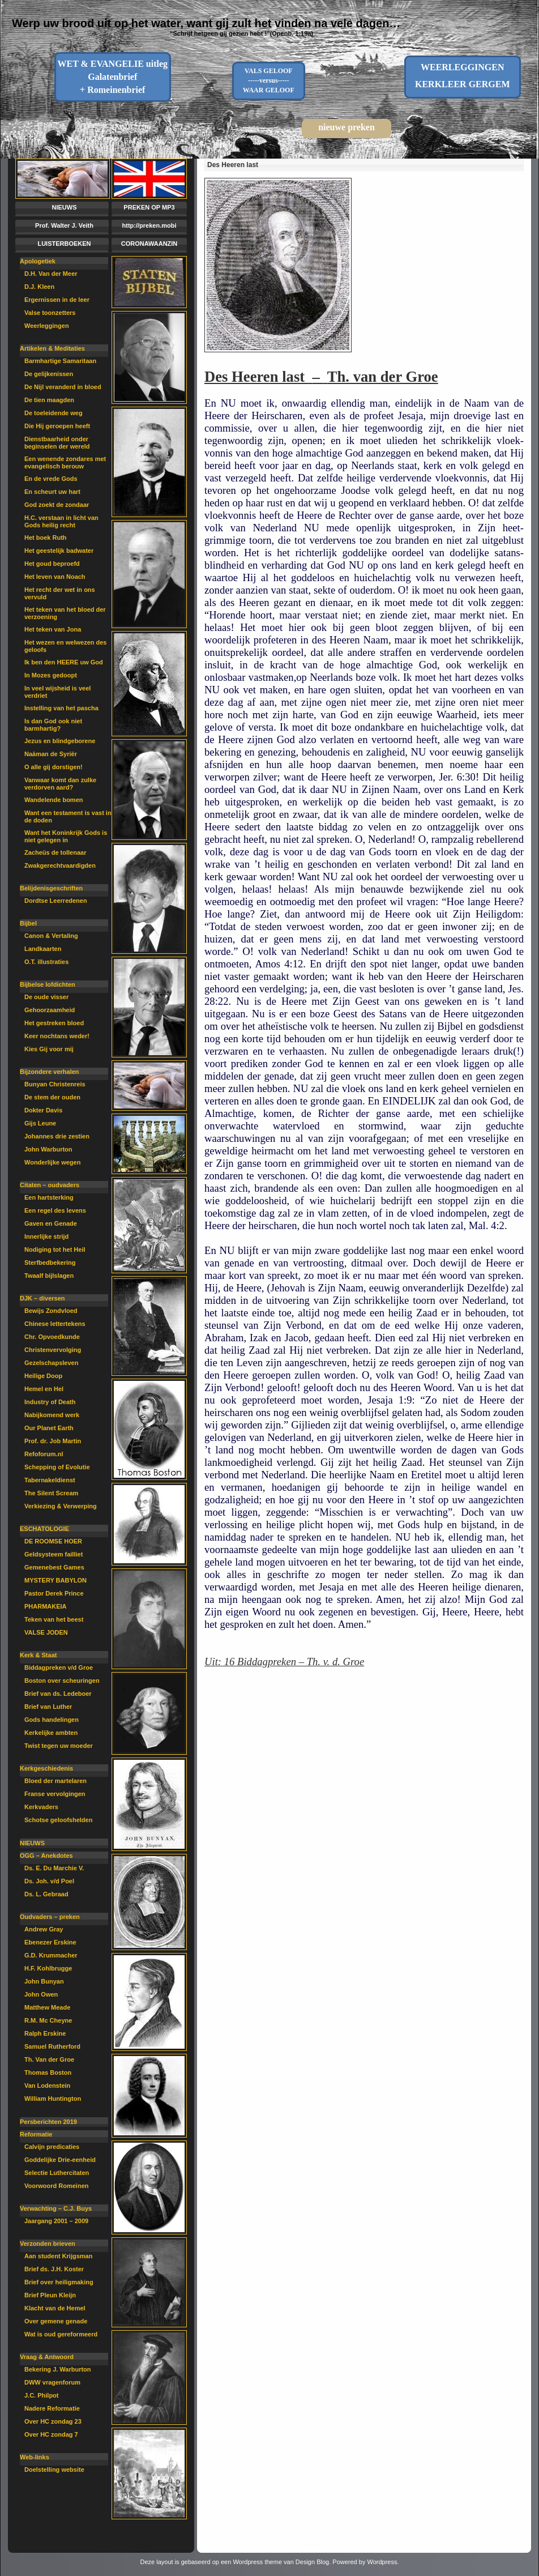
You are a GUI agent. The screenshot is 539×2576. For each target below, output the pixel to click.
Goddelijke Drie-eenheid (60, 2159)
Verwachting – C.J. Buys (56, 2208)
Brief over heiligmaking (58, 2282)
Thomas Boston (47, 2072)
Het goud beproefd (52, 563)
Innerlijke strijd (46, 1236)
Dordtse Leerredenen (55, 900)
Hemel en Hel (43, 1388)
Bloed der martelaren (55, 1780)
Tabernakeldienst (49, 1480)
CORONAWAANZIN (149, 243)
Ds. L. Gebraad (46, 1894)
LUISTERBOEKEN (64, 243)
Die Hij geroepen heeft (57, 426)
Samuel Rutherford (52, 2046)
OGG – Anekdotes (46, 1855)
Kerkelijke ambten (51, 1732)
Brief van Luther (48, 1706)
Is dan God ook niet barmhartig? (53, 725)
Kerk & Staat (38, 1655)
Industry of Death (49, 1401)
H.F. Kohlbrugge (48, 1968)
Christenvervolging (52, 1349)
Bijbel (28, 923)
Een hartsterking (49, 1197)
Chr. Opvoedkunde (52, 1336)
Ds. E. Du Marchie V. (54, 1868)
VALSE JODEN (46, 1632)
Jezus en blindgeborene (59, 740)
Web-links (34, 2457)
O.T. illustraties (46, 961)
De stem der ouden (52, 1097)
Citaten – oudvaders (49, 1185)
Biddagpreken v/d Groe (58, 1667)
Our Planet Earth (49, 1428)
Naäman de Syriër (50, 753)
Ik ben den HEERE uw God (63, 662)
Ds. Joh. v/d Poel (49, 1881)
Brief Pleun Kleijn (50, 2295)
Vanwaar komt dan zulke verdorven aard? (60, 784)
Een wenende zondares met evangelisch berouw (65, 462)
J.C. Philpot (41, 2395)
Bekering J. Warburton (57, 2369)
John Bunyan (44, 1981)
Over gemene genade (55, 2321)
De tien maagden (49, 399)
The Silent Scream (51, 1493)
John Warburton (48, 1149)
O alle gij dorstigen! (53, 767)
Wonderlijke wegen (52, 1162)
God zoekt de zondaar (56, 504)
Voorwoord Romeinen (56, 2185)
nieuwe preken (346, 127)
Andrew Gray (43, 1929)
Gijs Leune (40, 1123)
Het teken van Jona (52, 629)
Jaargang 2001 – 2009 (56, 2220)
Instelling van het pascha (61, 708)
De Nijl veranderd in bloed (62, 386)
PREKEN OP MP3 (148, 207)
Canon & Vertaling (51, 935)
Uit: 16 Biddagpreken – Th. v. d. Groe (284, 1661)
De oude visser (46, 996)
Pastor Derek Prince (54, 1593)
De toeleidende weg (53, 413)
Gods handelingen (51, 1719)
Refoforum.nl (43, 1454)
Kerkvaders (41, 1806)
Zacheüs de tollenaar (55, 852)
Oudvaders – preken (50, 1916)
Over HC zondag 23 (53, 2421)
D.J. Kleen (39, 286)
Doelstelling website (54, 2469)
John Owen (41, 1994)
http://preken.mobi (149, 225)
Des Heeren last (232, 165)
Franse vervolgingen (54, 1793)
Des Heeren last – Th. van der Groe (321, 376)
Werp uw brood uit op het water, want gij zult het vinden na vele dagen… (206, 23)
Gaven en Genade (50, 1223)
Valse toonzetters (49, 312)
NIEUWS (64, 207)
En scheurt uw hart (52, 491)
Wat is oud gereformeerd (60, 2334)
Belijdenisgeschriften (51, 888)
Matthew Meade (47, 2007)
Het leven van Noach (54, 576)
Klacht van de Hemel (54, 2308)
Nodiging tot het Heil (54, 1249)
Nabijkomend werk (51, 1414)
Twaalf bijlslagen (49, 1275)
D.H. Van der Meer (51, 273)
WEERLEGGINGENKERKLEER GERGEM (462, 75)
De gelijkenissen (48, 373)
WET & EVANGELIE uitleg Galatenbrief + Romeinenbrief (112, 77)
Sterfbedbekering (49, 1262)
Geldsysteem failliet (53, 1554)
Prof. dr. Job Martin (52, 1441)
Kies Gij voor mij (49, 1049)
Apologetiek (37, 261)
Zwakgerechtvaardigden (60, 865)
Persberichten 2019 (48, 2121)
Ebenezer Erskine (50, 1942)
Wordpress (382, 2561)
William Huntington (52, 2098)
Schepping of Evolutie (57, 1467)
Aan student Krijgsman (58, 2256)
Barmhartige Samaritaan (60, 360)
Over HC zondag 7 (51, 2434)
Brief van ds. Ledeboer (58, 1693)
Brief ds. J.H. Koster (54, 2269)
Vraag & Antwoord (47, 2356)
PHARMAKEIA (45, 1606)
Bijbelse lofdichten (47, 984)
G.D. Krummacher (51, 1955)
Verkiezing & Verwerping (60, 1506)
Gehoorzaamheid (49, 1009)
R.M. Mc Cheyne (48, 2020)
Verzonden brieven (47, 2243)
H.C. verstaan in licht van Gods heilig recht (61, 521)
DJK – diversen (42, 1298)
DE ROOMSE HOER (53, 1541)
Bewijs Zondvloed (51, 1310)
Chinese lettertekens (54, 1323)
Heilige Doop (43, 1375)
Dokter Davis (43, 1110)
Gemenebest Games (54, 1567)
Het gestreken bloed (54, 1023)
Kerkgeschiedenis (46, 1768)
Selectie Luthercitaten (56, 2172)
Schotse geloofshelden (58, 1819)
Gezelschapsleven (51, 1362)
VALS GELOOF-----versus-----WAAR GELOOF (268, 80)
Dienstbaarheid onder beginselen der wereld (57, 443)
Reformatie (36, 2134)
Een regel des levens (55, 1210)
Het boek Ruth (45, 537)
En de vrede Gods (51, 478)
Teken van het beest (53, 1619)
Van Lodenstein (47, 2085)
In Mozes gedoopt (50, 675)
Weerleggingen (46, 325)
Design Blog (312, 2561)
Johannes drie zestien (56, 1136)
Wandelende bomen (53, 799)
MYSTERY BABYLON (55, 1580)
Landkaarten (42, 948)
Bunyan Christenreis (54, 1084)
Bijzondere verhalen (49, 1071)
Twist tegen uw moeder (58, 1745)
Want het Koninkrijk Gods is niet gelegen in (65, 836)
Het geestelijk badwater (58, 550)
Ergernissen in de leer (56, 299)
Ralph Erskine (45, 2033)
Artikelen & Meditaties (52, 348)
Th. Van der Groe (49, 2059)
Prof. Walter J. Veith (64, 225)
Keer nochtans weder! (56, 1036)
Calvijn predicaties (51, 2146)
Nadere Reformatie (52, 2408)
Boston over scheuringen (62, 1680)
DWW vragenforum (52, 2382)
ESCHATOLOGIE (44, 1528)
